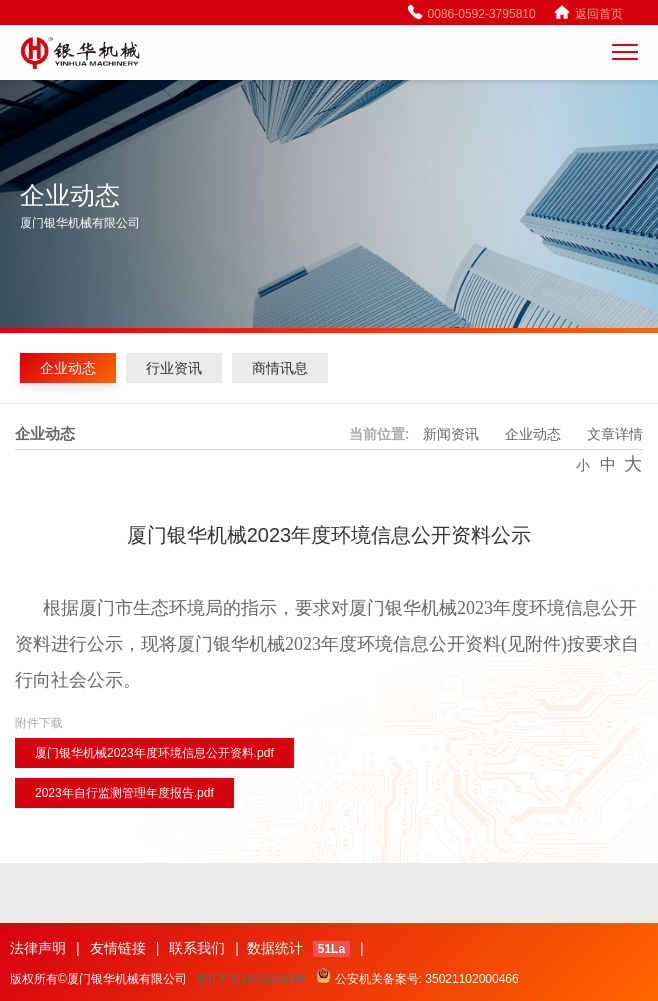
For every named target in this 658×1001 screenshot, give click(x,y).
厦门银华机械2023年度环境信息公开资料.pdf (154, 753)
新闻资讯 (451, 434)
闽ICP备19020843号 (251, 979)
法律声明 (38, 948)
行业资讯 (174, 368)
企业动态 (68, 368)
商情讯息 (280, 368)
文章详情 (615, 434)
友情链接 (118, 948)
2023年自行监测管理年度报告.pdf (124, 793)
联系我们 (197, 948)
